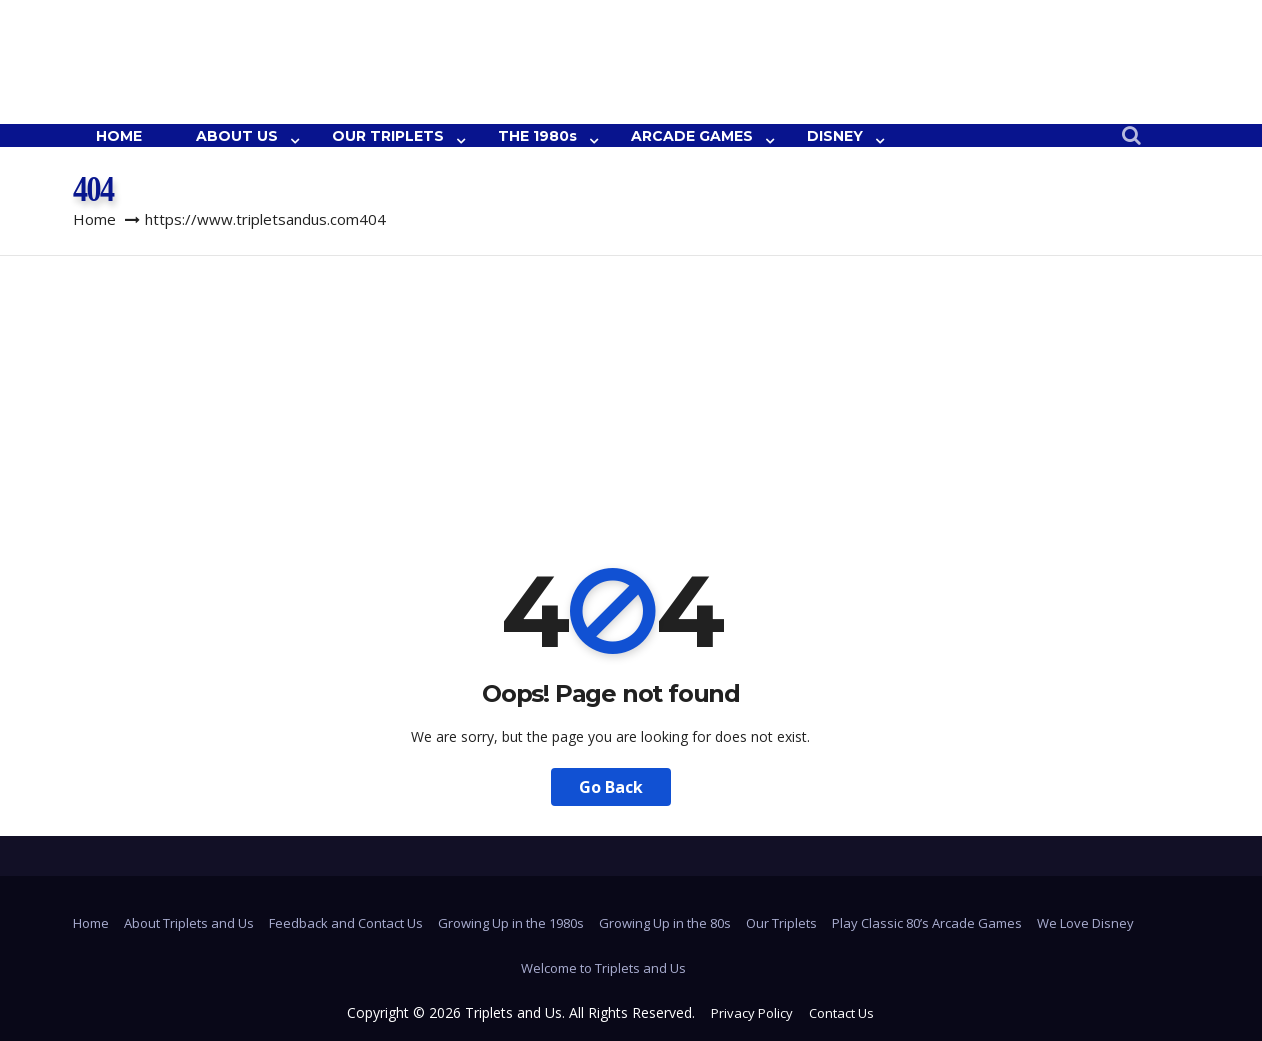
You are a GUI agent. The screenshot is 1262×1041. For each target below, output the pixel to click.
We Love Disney (1085, 923)
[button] (1131, 136)
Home (94, 219)
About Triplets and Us (189, 923)
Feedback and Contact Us (346, 923)
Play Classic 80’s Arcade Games (927, 923)
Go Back (611, 787)
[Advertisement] (631, 406)
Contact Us (841, 1013)
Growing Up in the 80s (665, 923)
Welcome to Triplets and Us (603, 968)
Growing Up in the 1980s (511, 923)
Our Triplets (781, 923)
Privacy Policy (752, 1013)
